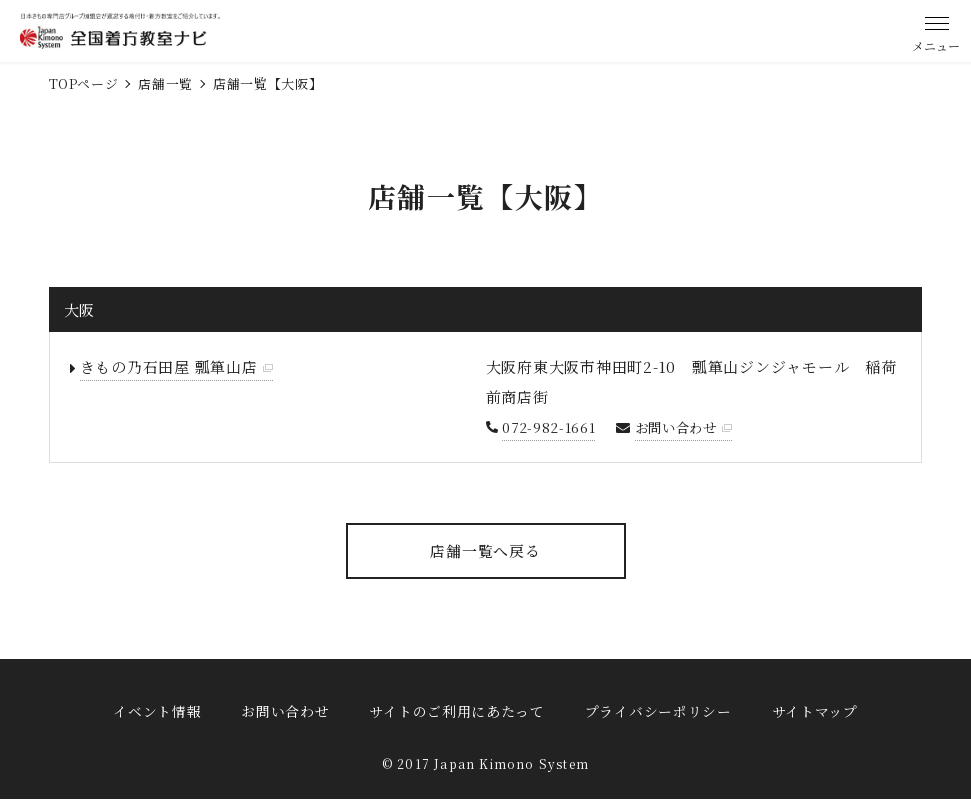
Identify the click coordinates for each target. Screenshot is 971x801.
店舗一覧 (165, 83)
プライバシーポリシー (658, 711)
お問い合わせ (679, 427)
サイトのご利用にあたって (456, 711)
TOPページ (84, 83)
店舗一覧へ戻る (485, 550)
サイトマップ (815, 711)
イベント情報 (157, 711)
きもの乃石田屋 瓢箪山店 (169, 366)
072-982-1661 (548, 427)
